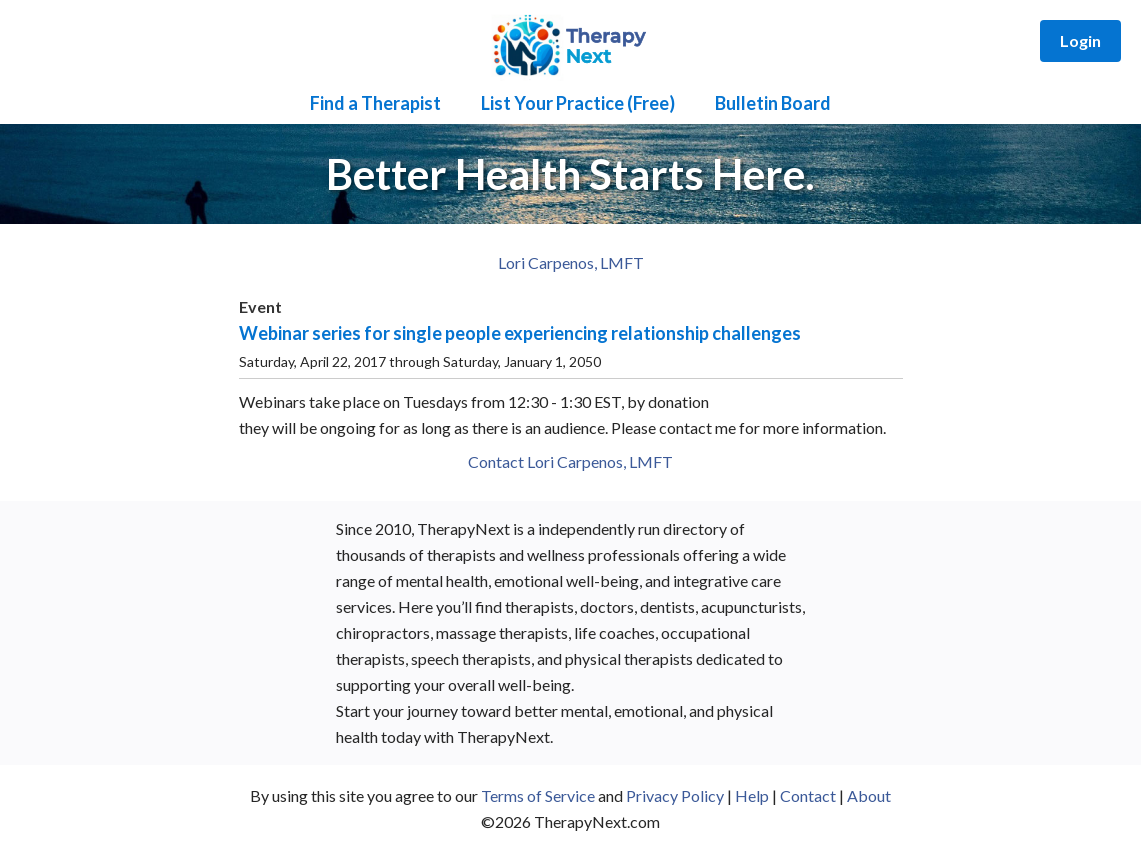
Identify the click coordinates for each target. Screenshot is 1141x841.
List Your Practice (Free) (578, 103)
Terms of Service (538, 795)
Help (752, 795)
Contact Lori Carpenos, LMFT (570, 461)
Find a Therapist (375, 103)
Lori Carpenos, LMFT (571, 262)
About (869, 795)
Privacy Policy (675, 795)
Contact (808, 795)
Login (1080, 40)
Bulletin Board (773, 103)
